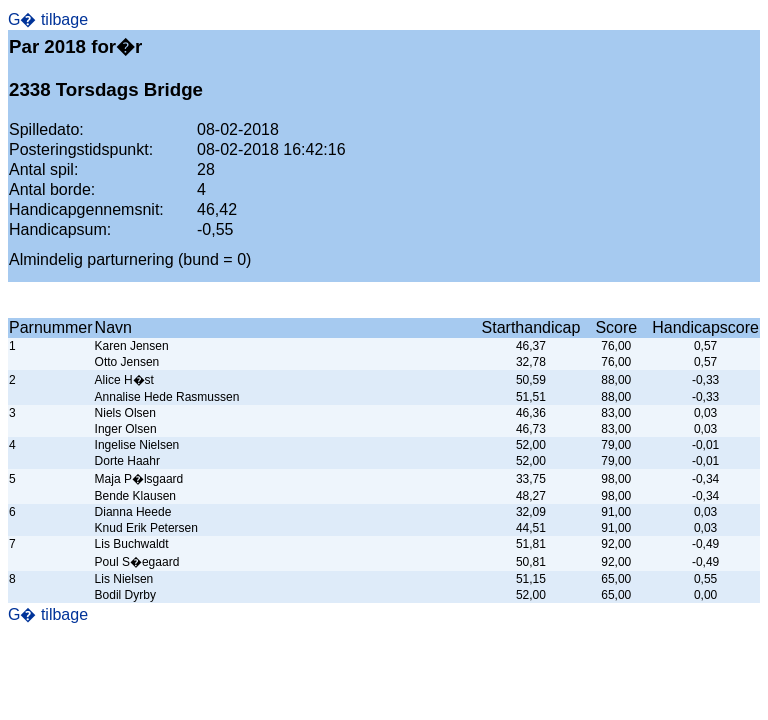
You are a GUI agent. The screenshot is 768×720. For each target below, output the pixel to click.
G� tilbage (48, 19)
